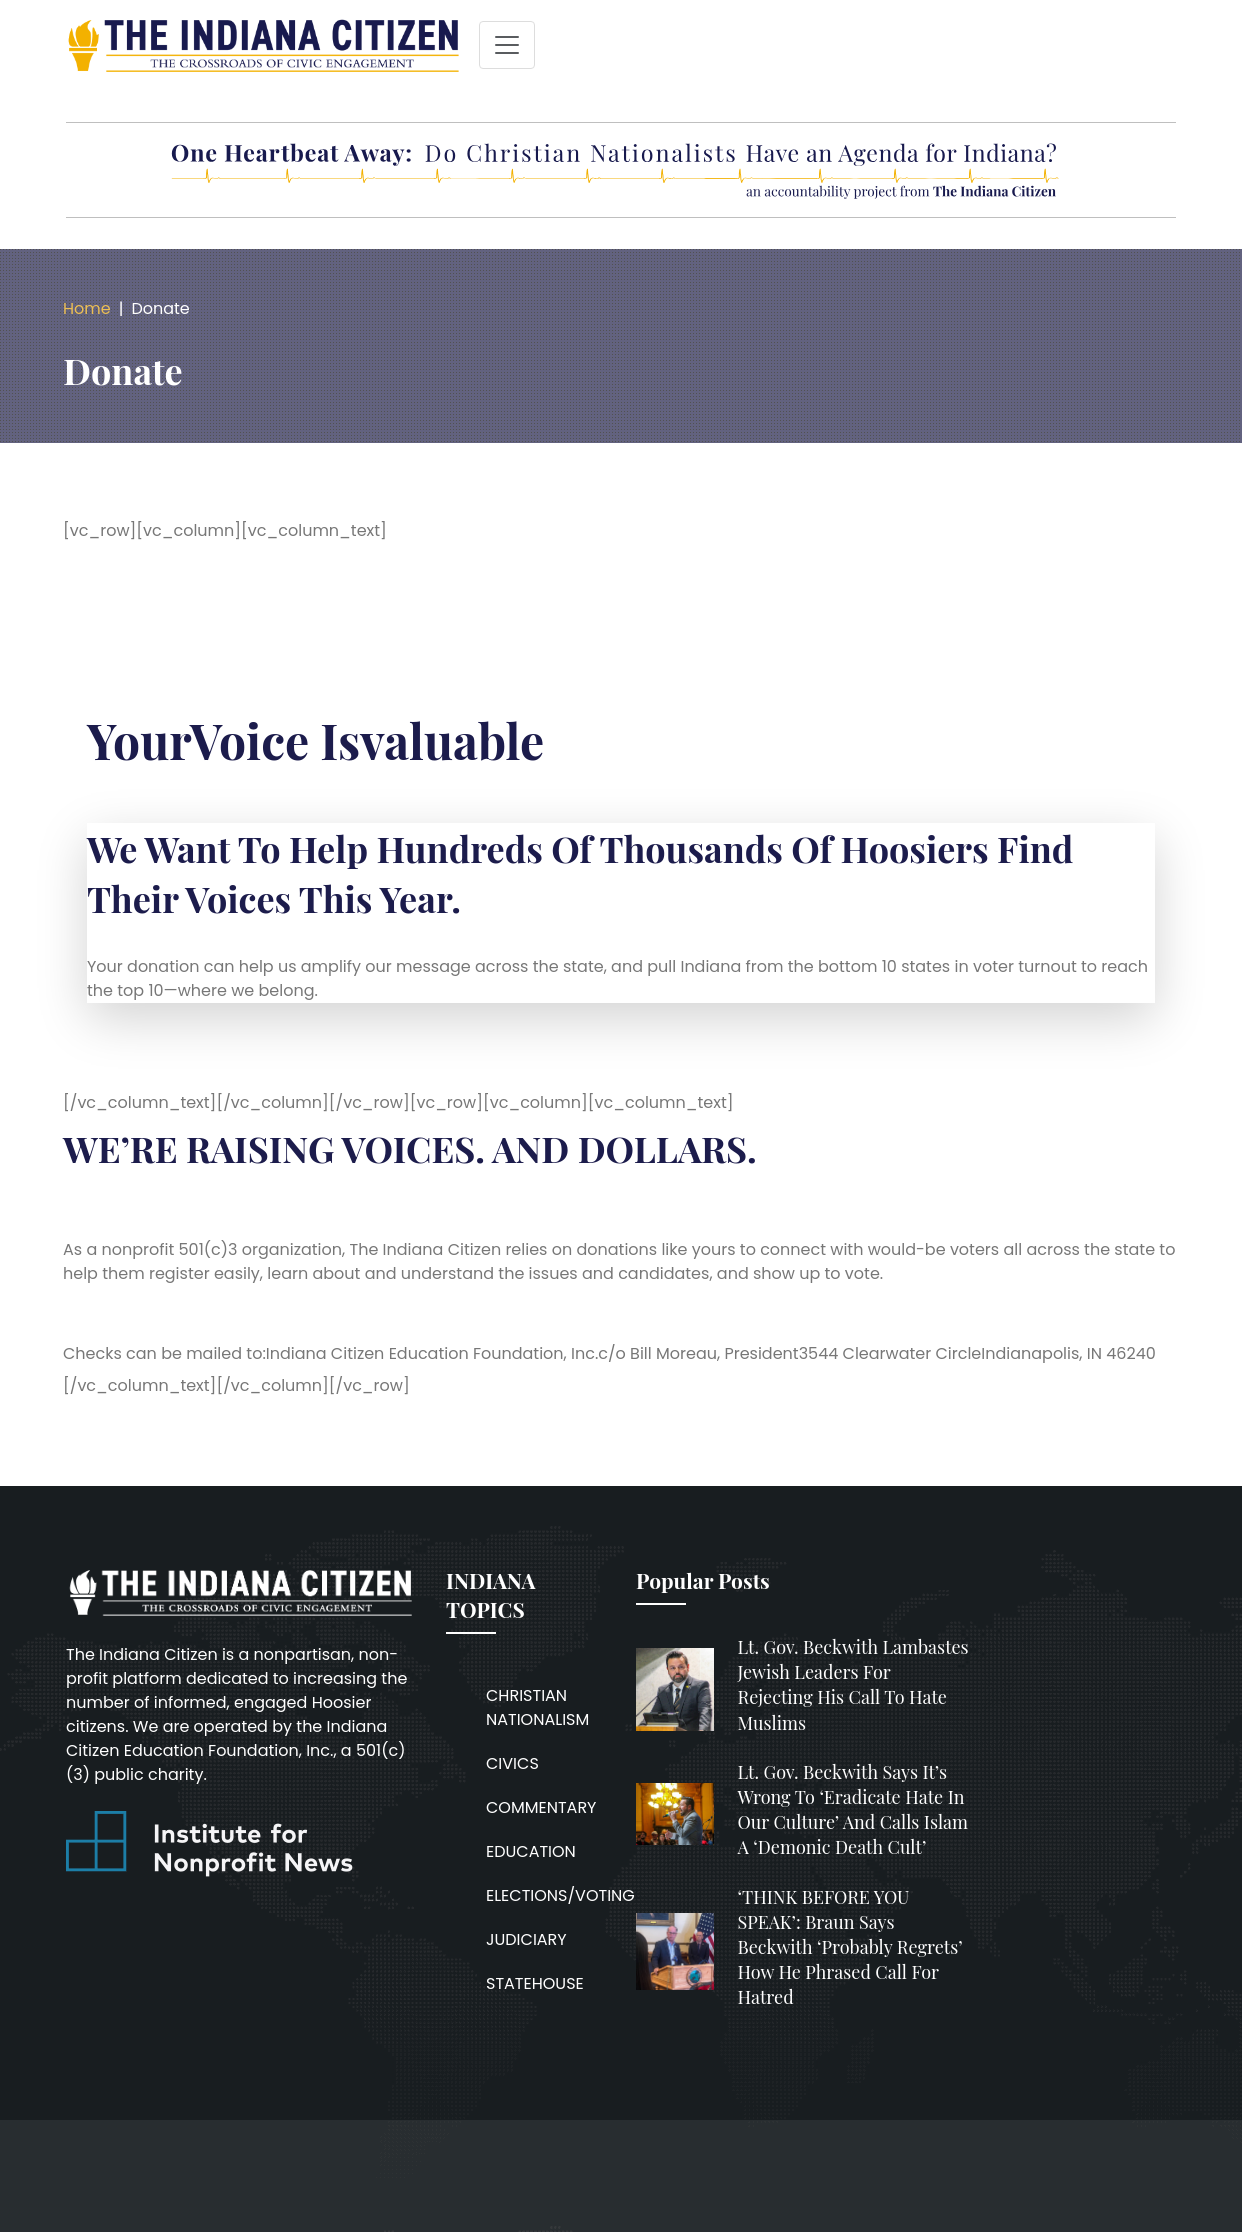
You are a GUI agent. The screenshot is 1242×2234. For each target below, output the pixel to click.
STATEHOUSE (535, 1983)
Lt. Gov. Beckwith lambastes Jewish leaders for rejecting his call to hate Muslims (853, 1685)
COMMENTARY (541, 1807)
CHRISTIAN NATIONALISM (537, 1707)
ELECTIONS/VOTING (560, 1895)
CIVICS (512, 1763)
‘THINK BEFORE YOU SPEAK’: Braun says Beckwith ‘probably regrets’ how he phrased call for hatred (850, 1947)
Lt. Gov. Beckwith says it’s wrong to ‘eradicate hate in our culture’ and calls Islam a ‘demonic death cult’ (853, 1810)
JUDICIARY (526, 1939)
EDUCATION (531, 1851)
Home (87, 308)
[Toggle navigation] (507, 45)
